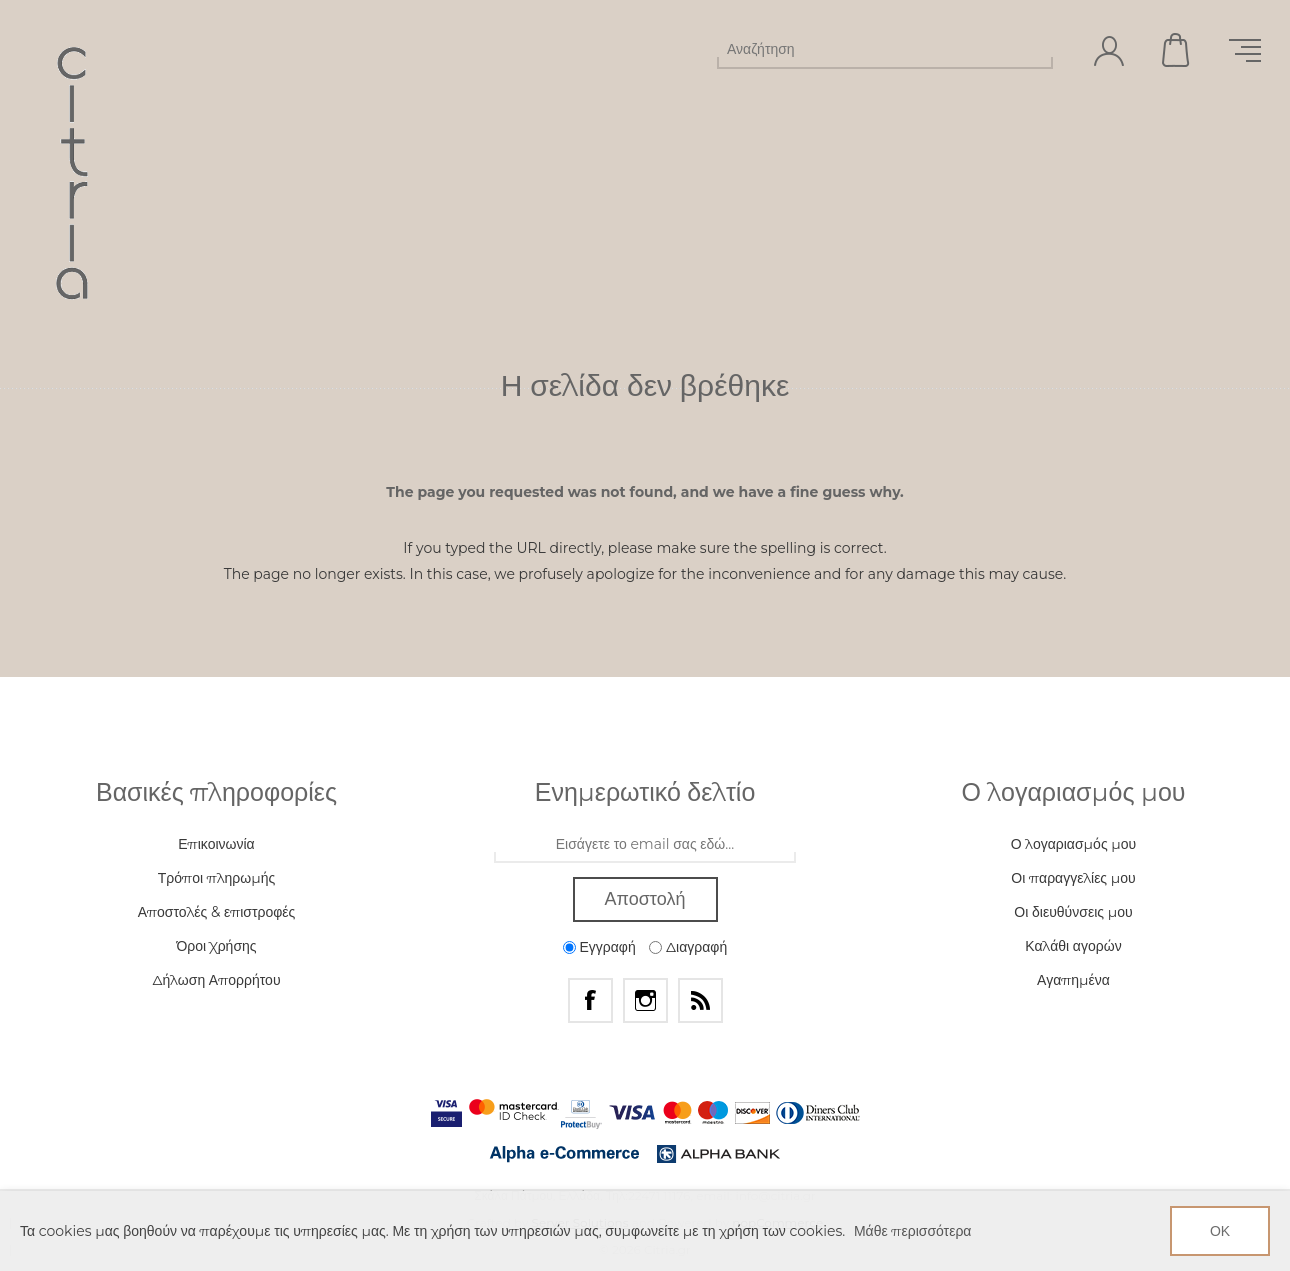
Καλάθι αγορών (1177, 50)
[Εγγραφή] (645, 845)
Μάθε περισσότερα (913, 1231)
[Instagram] (645, 1000)
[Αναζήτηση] (867, 49)
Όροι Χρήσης (216, 946)
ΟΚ (1220, 1231)
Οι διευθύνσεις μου (1073, 912)
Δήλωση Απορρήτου (216, 980)
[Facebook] (590, 1000)
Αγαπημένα (1073, 980)
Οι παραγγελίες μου (1073, 878)
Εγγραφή (607, 947)
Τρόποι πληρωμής (216, 878)
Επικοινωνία (216, 844)
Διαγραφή (696, 947)
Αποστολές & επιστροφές (217, 912)
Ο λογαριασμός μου (1073, 844)
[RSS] (700, 1000)
